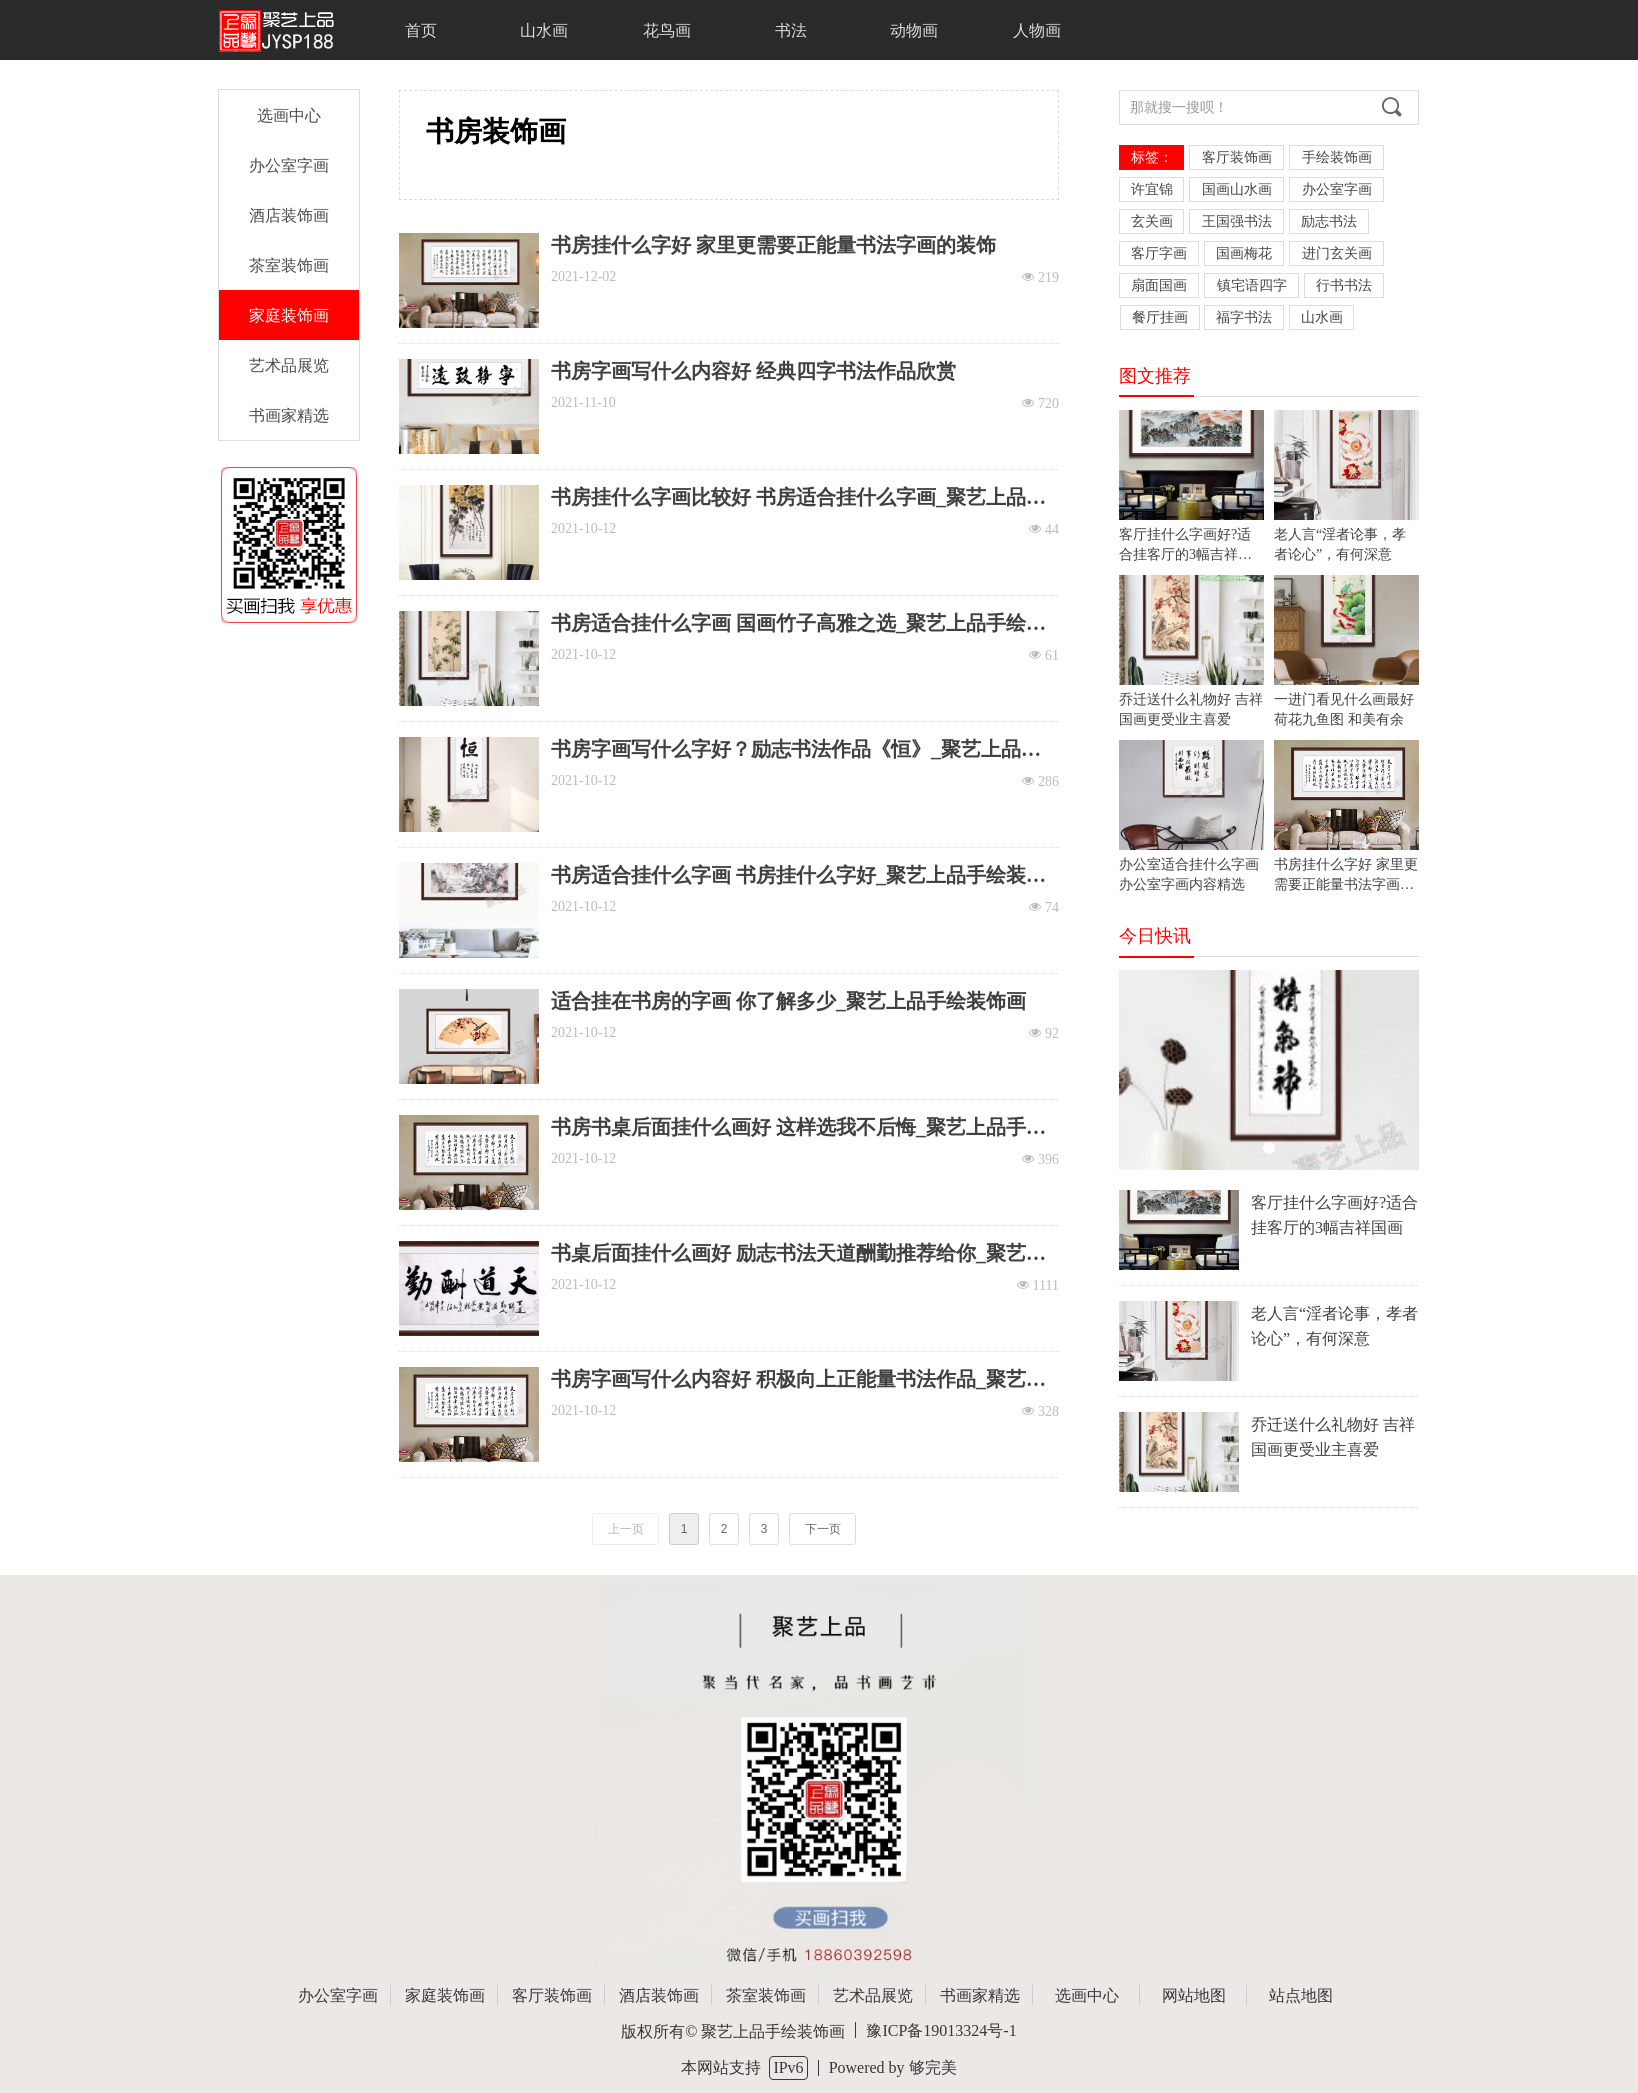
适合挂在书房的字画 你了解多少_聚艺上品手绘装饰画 (788, 1001)
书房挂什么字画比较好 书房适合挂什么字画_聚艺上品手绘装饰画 (798, 497)
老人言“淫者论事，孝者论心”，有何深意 (1334, 1326)
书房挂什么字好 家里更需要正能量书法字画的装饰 (773, 245)
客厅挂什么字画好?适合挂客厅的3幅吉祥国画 (1334, 1215)
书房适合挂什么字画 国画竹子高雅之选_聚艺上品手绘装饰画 (798, 623)
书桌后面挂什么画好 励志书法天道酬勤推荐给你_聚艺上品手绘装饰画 (798, 1253)
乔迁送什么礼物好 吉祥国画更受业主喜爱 (1333, 1437)
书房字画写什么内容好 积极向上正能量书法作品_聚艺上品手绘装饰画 (798, 1379)
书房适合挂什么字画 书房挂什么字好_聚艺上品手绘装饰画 (798, 875)
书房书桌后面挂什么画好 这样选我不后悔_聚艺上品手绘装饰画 (798, 1127)
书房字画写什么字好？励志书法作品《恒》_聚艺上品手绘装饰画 (796, 749)
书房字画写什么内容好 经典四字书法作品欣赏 (753, 371)
